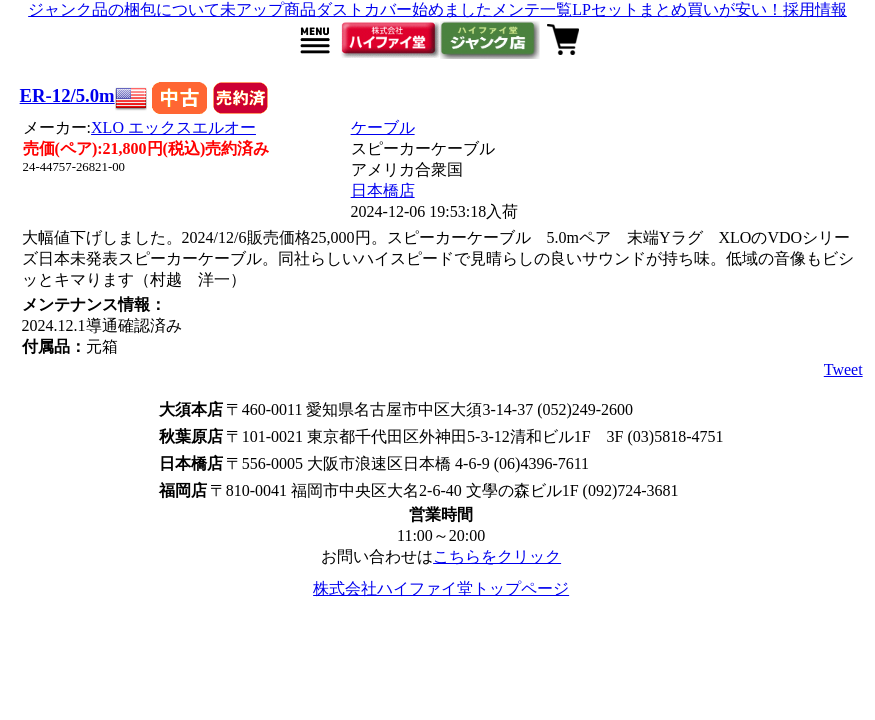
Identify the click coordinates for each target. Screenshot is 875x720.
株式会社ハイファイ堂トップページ (441, 588)
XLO (173, 127)
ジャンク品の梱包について (124, 9)
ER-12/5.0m (67, 95)
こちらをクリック (497, 556)
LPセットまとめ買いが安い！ (677, 9)
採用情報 (815, 9)
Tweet (843, 369)
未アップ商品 (268, 9)
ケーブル (383, 127)
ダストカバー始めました (404, 9)
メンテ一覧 (532, 9)
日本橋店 (383, 190)
